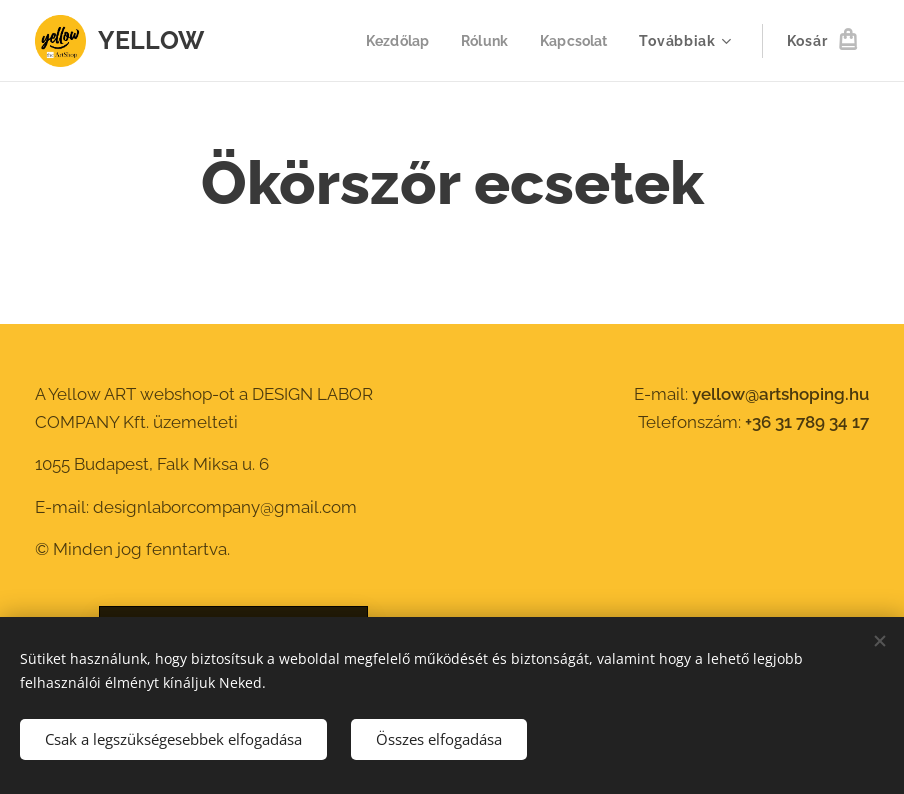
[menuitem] (392, 41)
